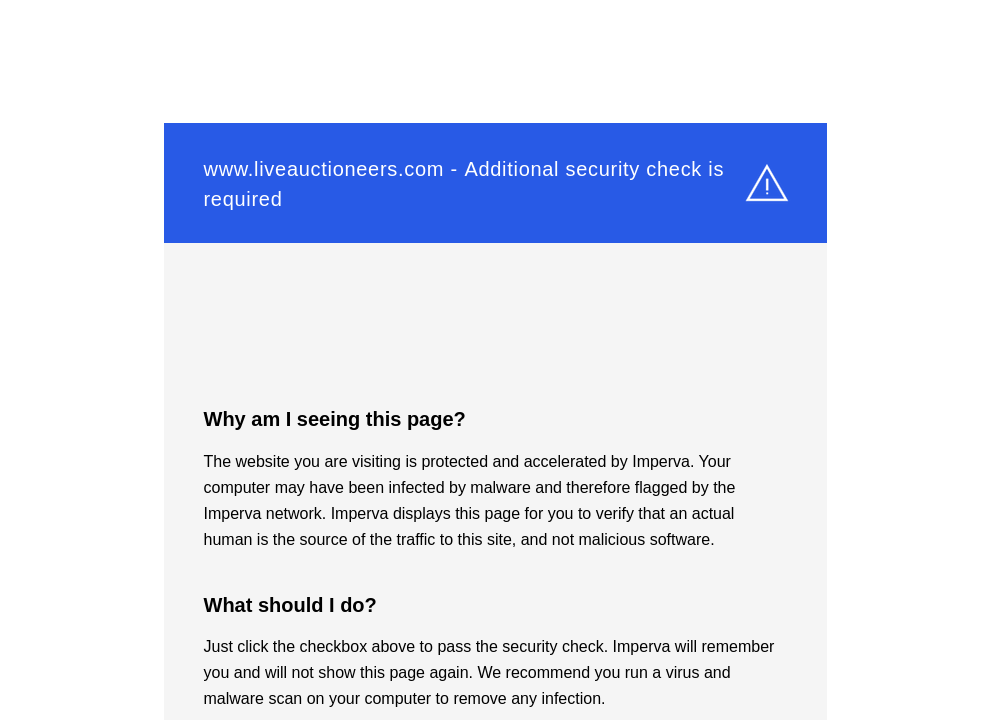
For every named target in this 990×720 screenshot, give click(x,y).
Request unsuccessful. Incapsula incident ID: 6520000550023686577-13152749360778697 (495, 360)
